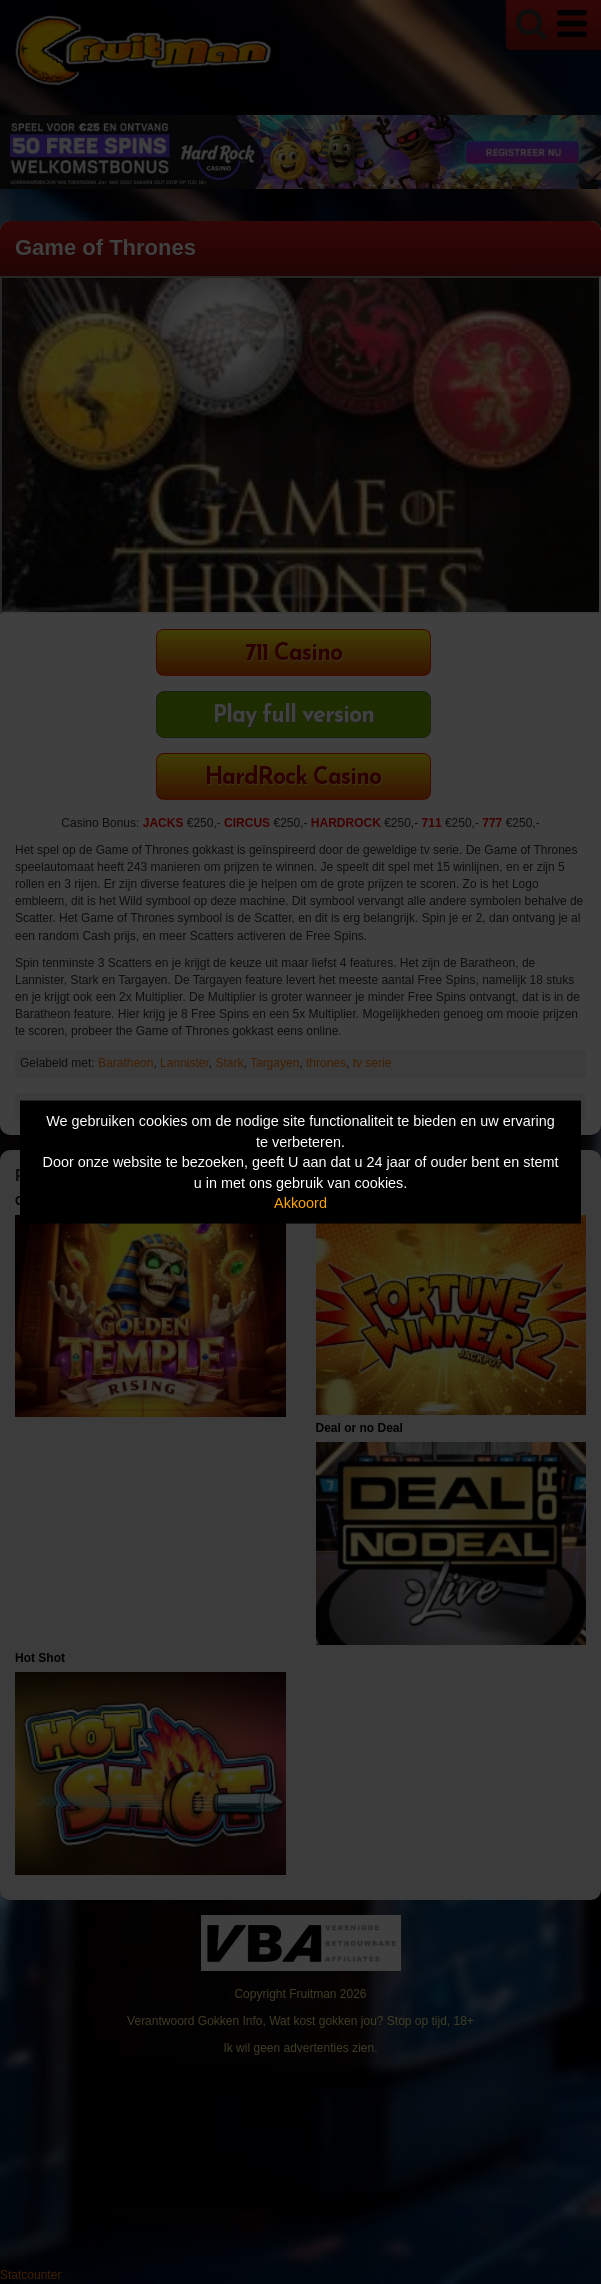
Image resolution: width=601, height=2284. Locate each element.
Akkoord (300, 1203)
